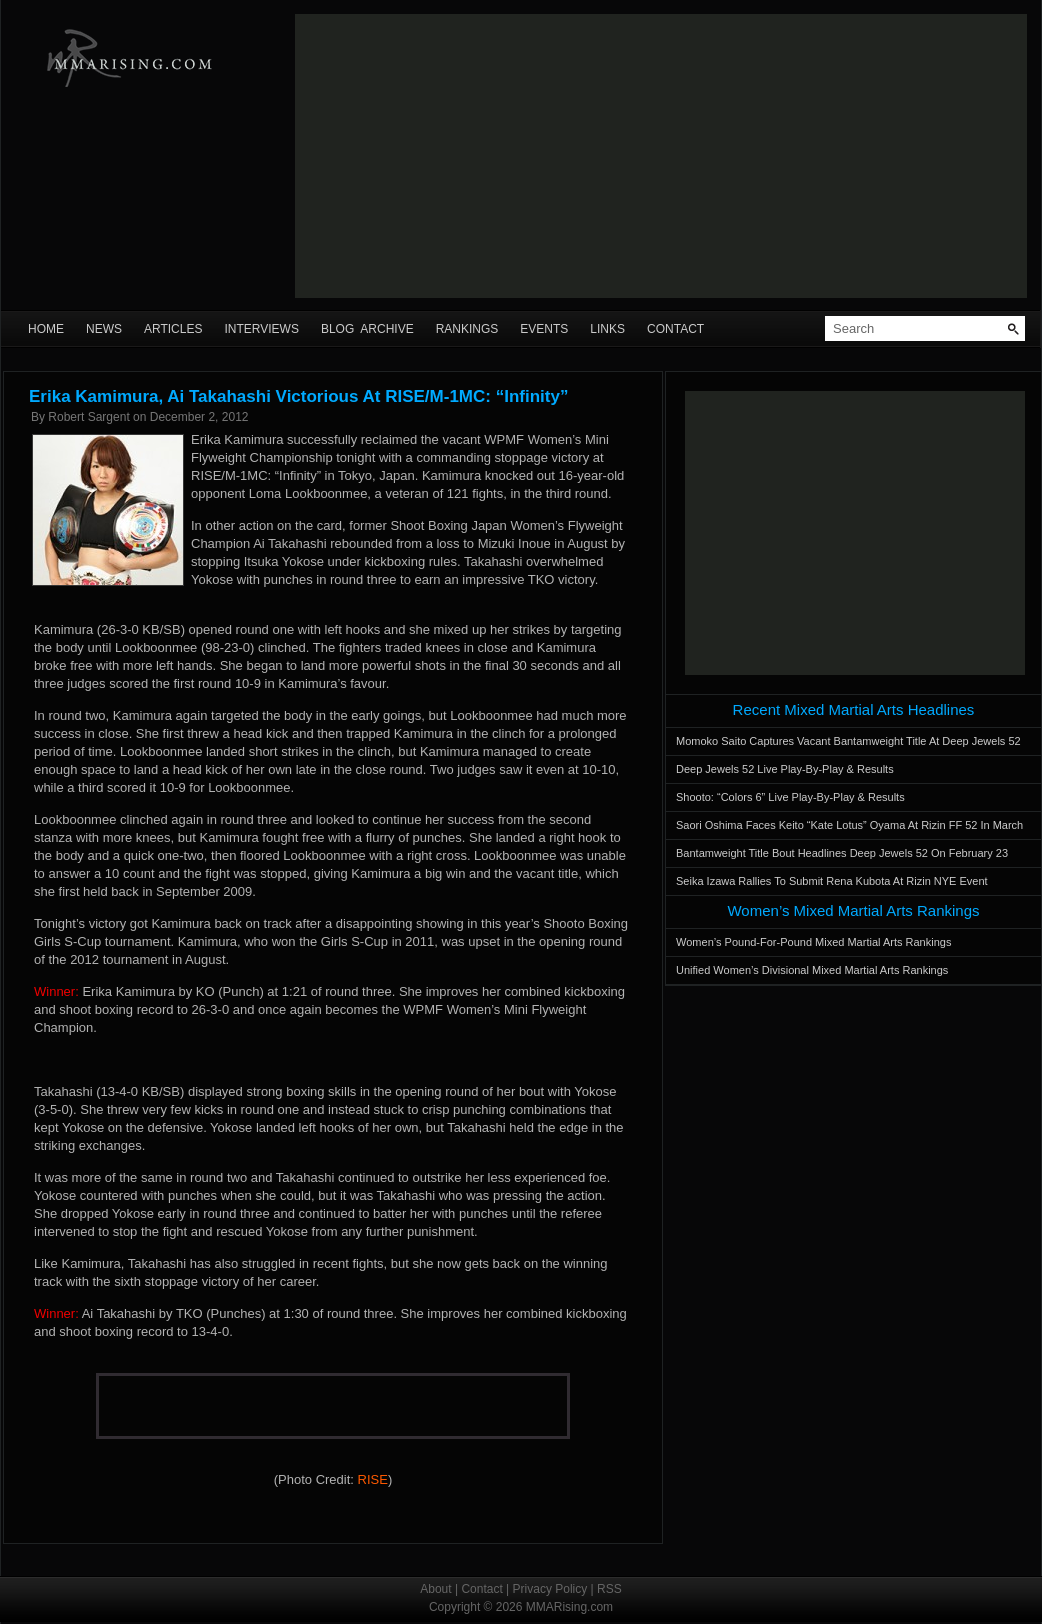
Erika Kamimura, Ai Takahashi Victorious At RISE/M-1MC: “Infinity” (298, 396)
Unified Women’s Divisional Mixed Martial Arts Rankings (812, 970)
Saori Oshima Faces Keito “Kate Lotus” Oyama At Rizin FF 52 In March (849, 825)
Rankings (467, 329)
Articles (173, 329)
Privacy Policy (550, 1589)
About (435, 1589)
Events (544, 329)
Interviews (261, 329)
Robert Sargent (88, 417)
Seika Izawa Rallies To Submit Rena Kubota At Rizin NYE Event (832, 881)
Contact (675, 329)
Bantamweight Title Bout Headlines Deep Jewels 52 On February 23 (842, 853)
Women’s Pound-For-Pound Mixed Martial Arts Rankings (813, 942)
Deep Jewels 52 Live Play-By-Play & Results (785, 769)
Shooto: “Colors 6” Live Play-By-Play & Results (790, 797)
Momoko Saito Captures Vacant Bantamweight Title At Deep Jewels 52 (848, 741)
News (104, 329)
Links (607, 329)
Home (46, 329)
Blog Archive (367, 329)
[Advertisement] (512, 156)
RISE (373, 1479)
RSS (609, 1589)
